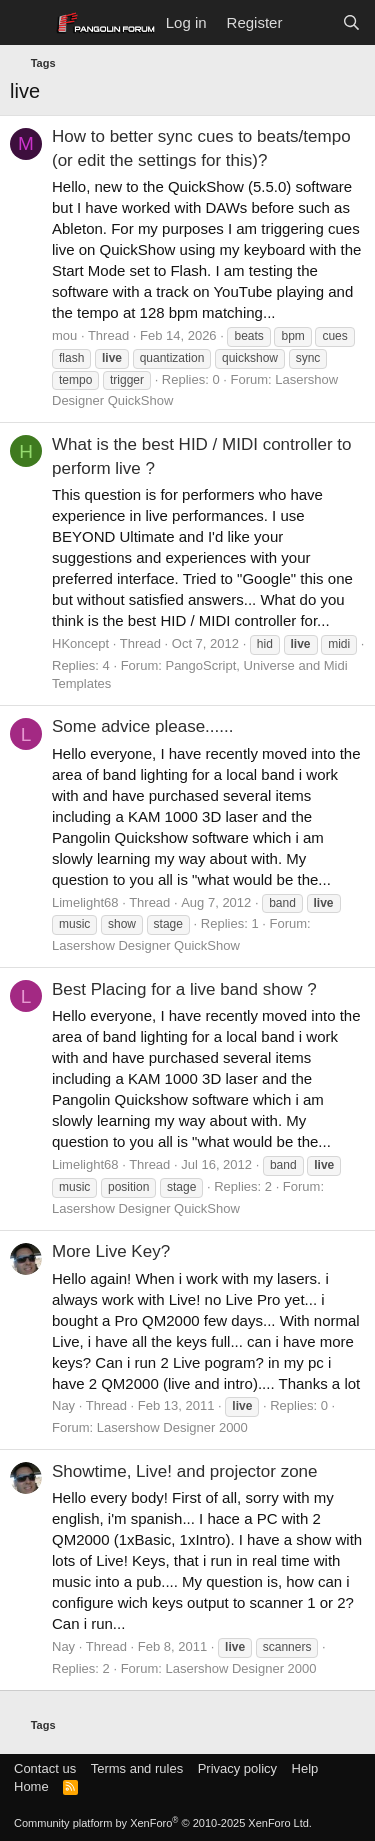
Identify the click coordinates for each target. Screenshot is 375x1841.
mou (64, 335)
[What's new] (311, 22)
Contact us (45, 1768)
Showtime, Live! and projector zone (185, 1471)
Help (305, 1768)
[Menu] (27, 23)
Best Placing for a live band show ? (184, 989)
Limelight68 (85, 902)
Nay (63, 1405)
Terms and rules (137, 1768)
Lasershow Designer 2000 (172, 1427)
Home (31, 1786)
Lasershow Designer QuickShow (146, 945)
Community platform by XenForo (163, 1823)
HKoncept (80, 643)
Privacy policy (237, 1768)
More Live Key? (111, 1251)
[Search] (351, 22)
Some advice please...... (142, 726)
